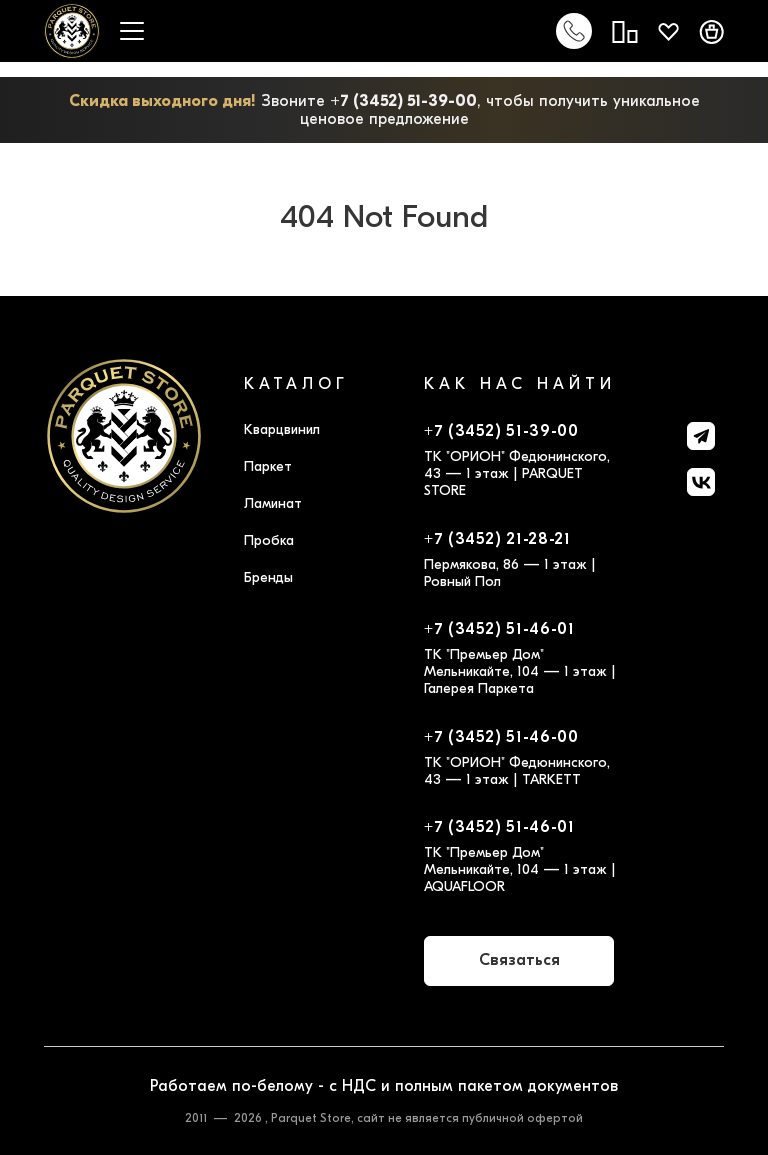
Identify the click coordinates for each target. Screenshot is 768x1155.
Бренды (268, 577)
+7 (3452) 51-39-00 (403, 101)
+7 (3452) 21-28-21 (497, 539)
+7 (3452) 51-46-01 (499, 629)
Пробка (269, 540)
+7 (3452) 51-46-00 (501, 737)
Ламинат (273, 503)
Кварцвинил (282, 429)
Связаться (519, 960)
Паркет (268, 466)
